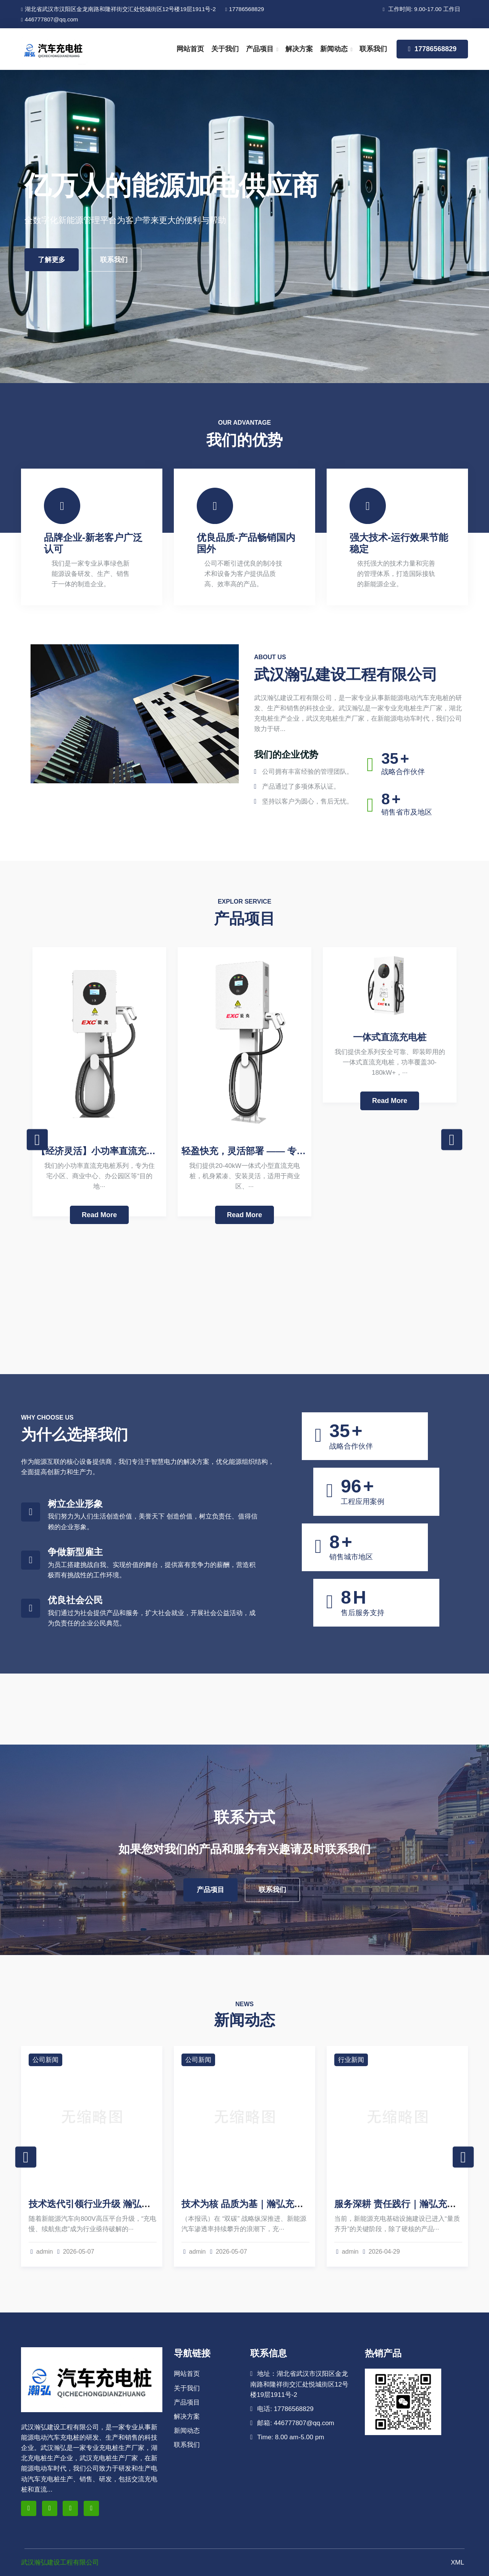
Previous (37, 1139)
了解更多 (51, 260)
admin (42, 2251)
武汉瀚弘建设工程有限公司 (60, 2562)
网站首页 (190, 49)
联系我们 (373, 49)
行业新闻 (351, 2059)
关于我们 (225, 49)
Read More (99, 1215)
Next (451, 1139)
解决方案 (299, 49)
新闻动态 (334, 49)
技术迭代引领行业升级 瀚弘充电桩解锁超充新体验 (131, 2204)
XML (457, 2562)
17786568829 (244, 9)
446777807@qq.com (49, 19)
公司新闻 (45, 2059)
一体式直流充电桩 (389, 1037)
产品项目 (260, 49)
